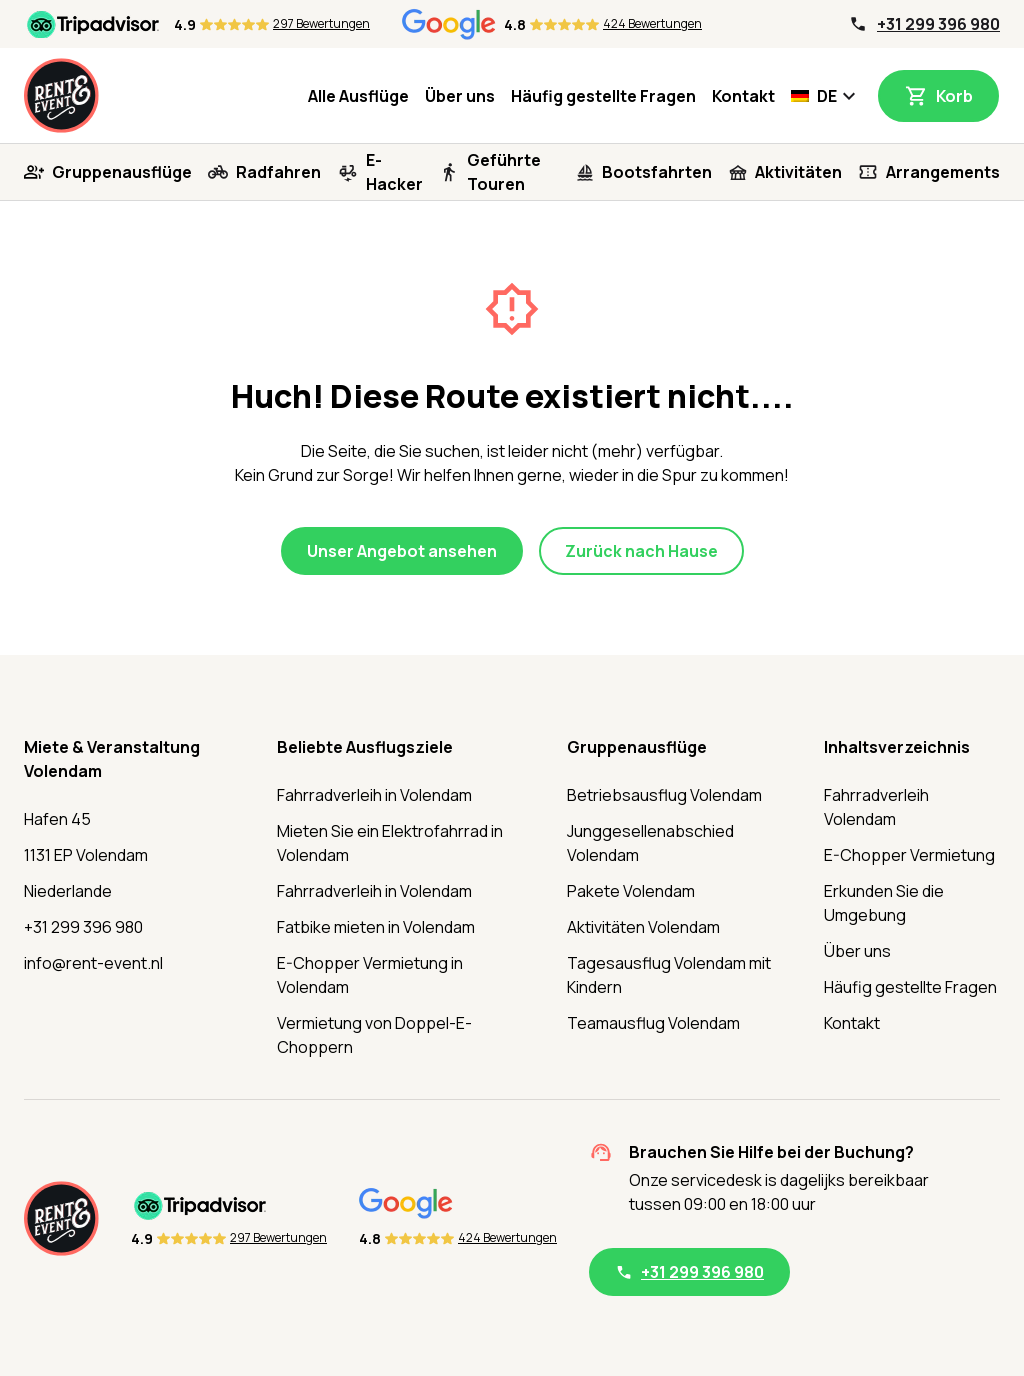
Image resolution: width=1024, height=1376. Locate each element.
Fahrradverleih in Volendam (374, 795)
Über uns (460, 96)
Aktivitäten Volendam (643, 927)
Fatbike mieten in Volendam (376, 927)
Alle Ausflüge (358, 96)
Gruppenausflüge (122, 172)
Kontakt (743, 96)
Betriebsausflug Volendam (664, 795)
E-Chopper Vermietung (909, 855)
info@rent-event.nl (93, 963)
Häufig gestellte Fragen (603, 96)
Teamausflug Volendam (653, 1023)
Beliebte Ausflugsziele (365, 747)
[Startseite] (61, 95)
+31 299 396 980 (938, 24)
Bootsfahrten (657, 172)
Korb (954, 96)
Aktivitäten (798, 172)
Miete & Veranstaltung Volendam (112, 759)
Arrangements (943, 172)
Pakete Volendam (631, 891)
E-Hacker (394, 172)
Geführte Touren (504, 172)
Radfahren (278, 172)
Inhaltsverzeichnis (897, 747)
